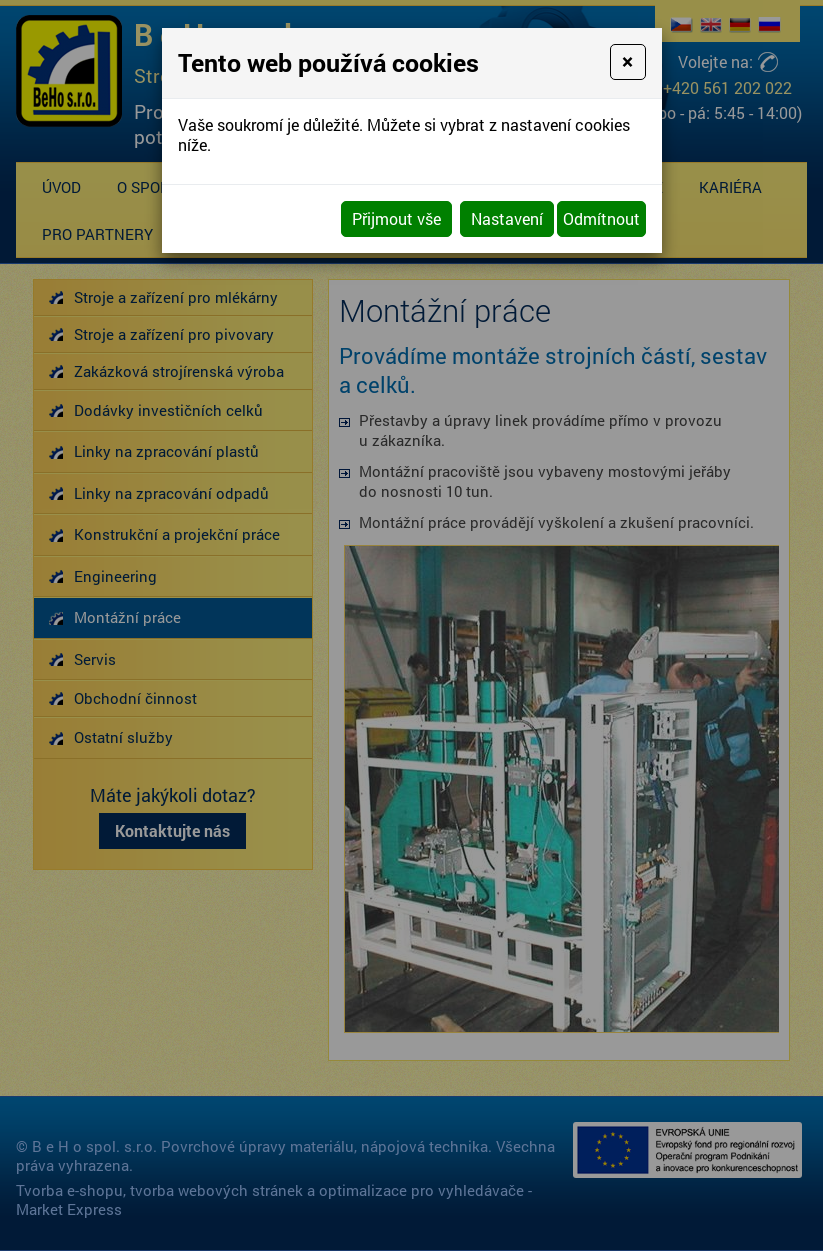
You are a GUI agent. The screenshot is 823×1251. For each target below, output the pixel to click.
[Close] (627, 62)
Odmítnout (601, 218)
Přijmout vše (396, 218)
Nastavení (507, 218)
